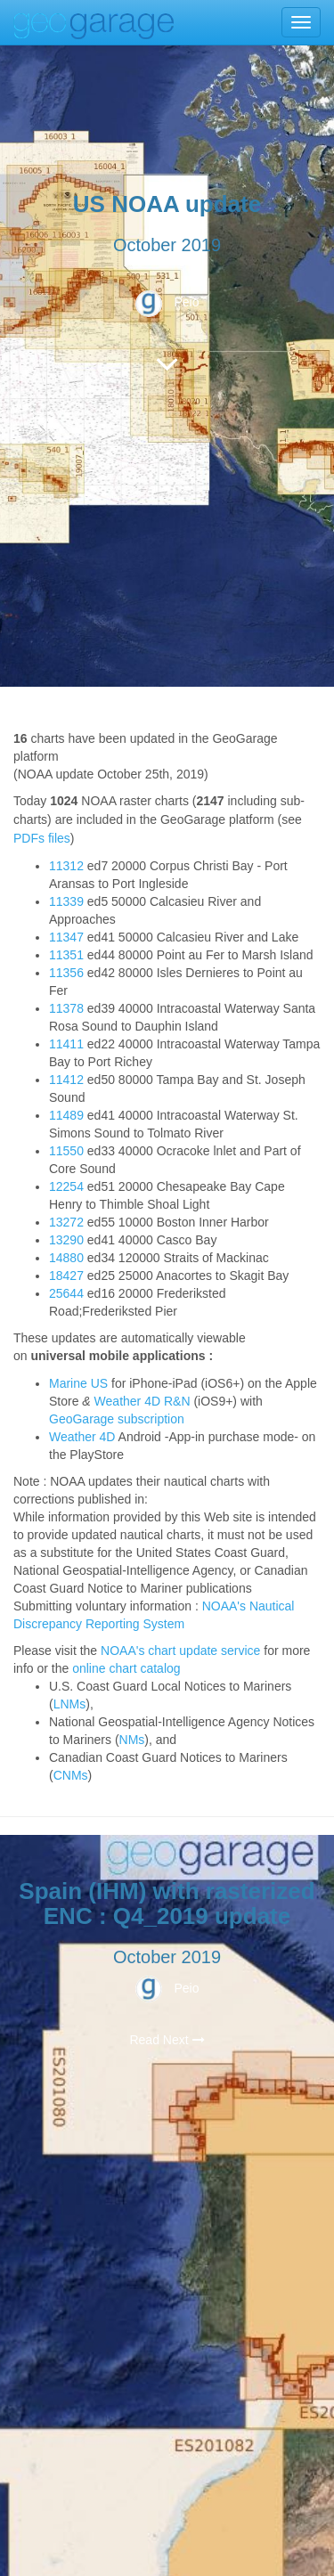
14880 (66, 1258)
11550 (66, 1151)
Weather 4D (82, 1437)
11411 (66, 1044)
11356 (66, 973)
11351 (66, 955)
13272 (66, 1222)
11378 (66, 1008)
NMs (132, 1739)
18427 (66, 1275)
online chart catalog (126, 1668)
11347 (66, 937)
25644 (66, 1293)
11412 (66, 1079)
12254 (66, 1186)
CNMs (70, 1775)
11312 (66, 866)
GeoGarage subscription (116, 1419)
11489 (66, 1115)
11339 (66, 901)
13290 (66, 1240)
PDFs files (41, 838)
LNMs (69, 1704)
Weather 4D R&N (142, 1401)
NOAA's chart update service (180, 1650)
